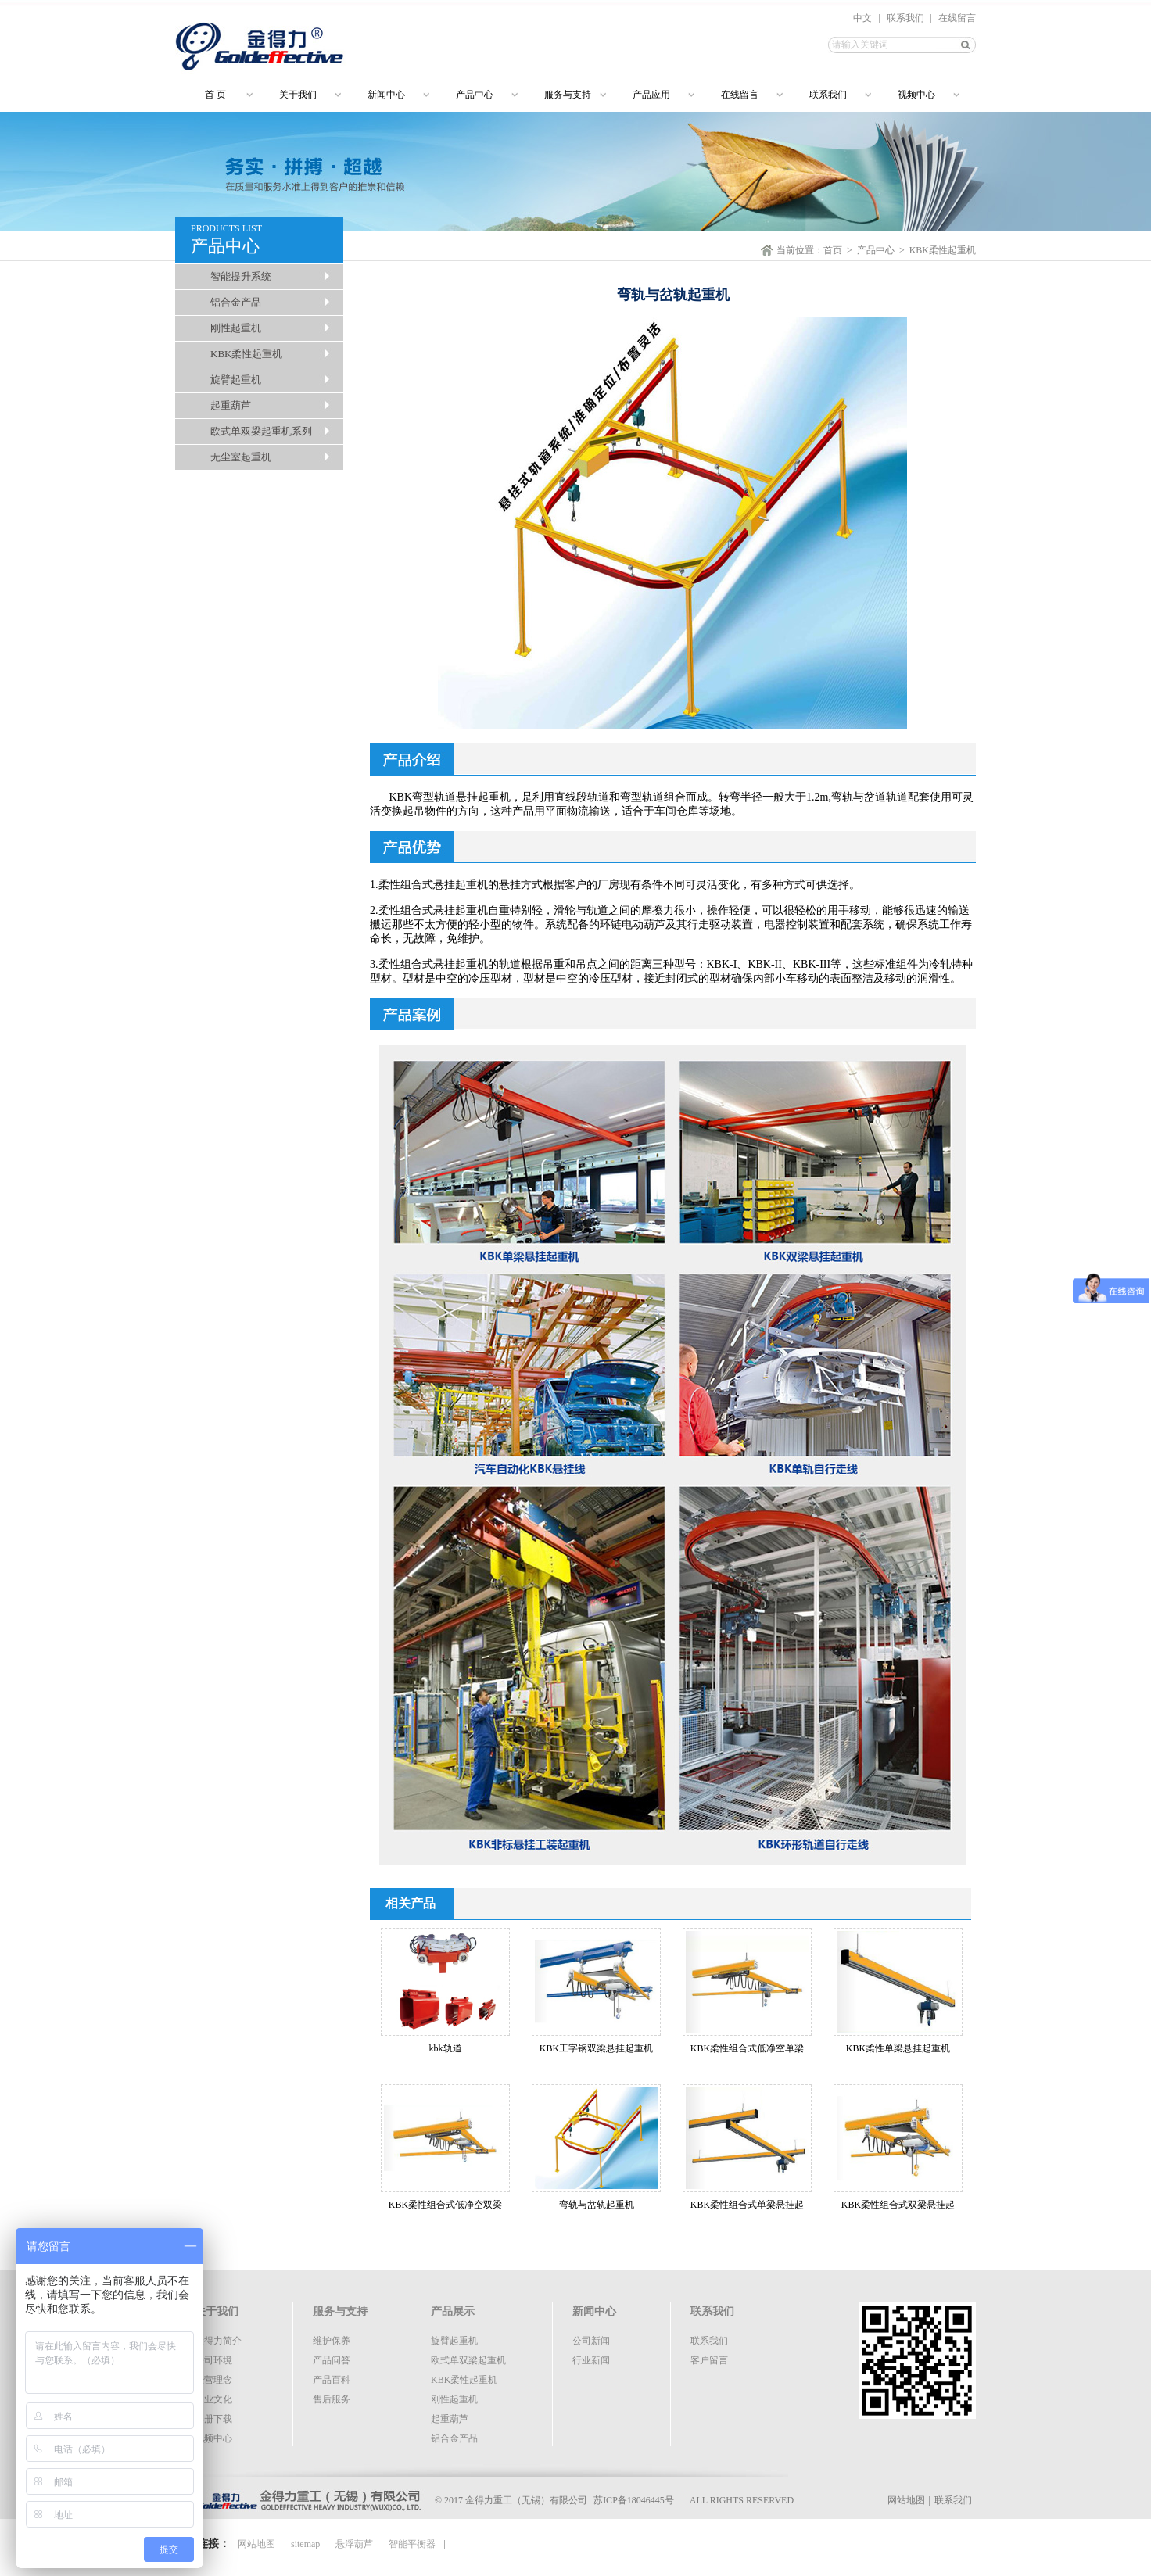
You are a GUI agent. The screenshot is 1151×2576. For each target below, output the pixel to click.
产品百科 (331, 2379)
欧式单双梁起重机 (468, 2360)
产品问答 (331, 2360)
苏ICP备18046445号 (633, 2500)
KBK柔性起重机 (246, 354)
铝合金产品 (235, 302)
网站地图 (906, 2500)
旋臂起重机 (235, 379)
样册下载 (213, 2418)
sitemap (305, 2543)
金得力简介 (218, 2340)
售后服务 (331, 2399)
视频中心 (916, 94)
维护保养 (331, 2340)
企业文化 (213, 2399)
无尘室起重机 (240, 457)
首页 (832, 250)
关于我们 (298, 94)
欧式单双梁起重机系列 (261, 431)
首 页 (208, 94)
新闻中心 (386, 94)
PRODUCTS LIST (267, 240)
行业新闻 (591, 2360)
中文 (862, 18)
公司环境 (213, 2360)
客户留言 (709, 2360)
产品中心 (474, 94)
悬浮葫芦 (354, 2543)
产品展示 (453, 2311)
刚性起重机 (235, 328)
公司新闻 (591, 2340)
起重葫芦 (230, 405)
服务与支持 (567, 94)
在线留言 (957, 18)
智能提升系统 (240, 276)
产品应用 (651, 94)
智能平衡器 (412, 2543)
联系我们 (905, 18)
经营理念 (213, 2379)
